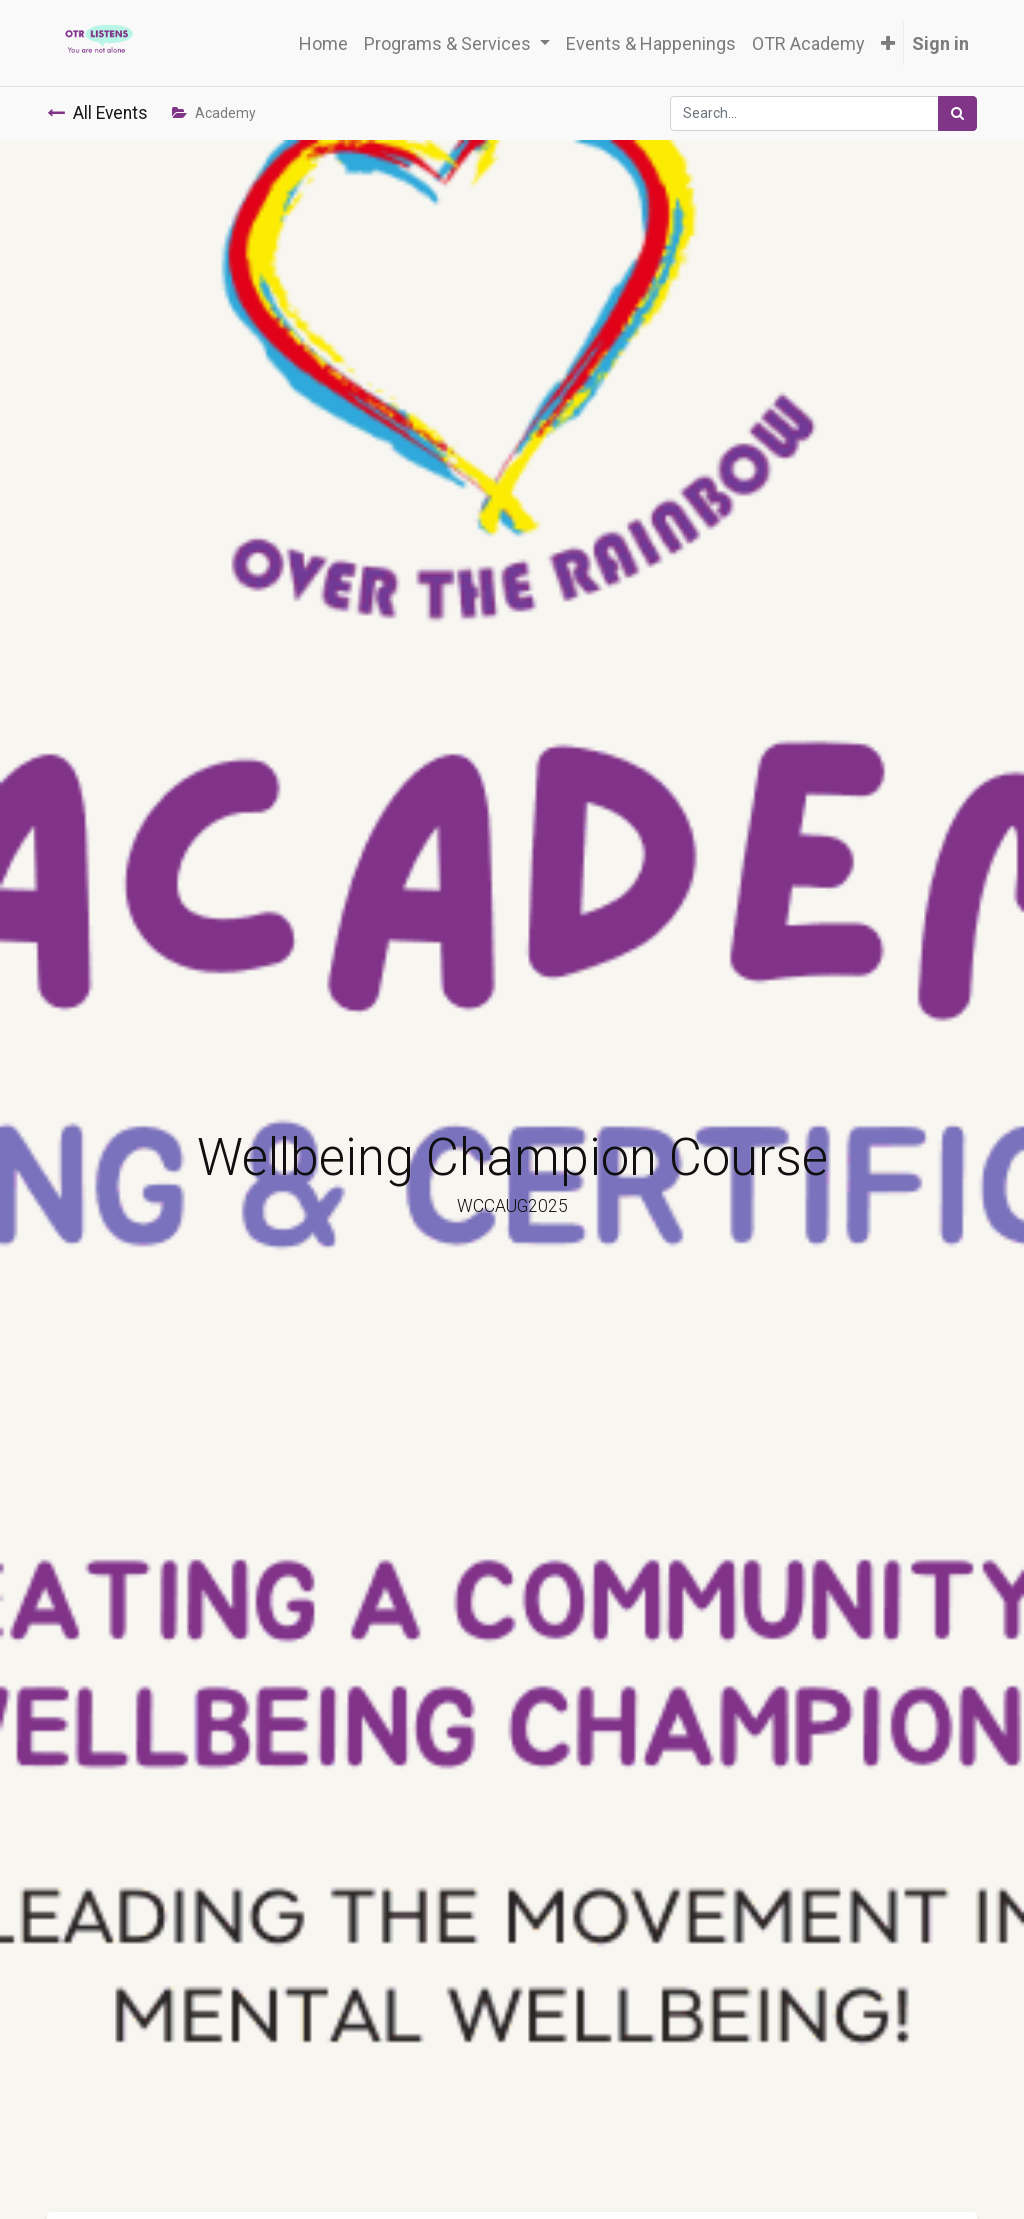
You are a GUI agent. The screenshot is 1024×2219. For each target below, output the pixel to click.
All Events (97, 113)
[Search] (957, 113)
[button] (888, 43)
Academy (214, 113)
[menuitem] (323, 43)
